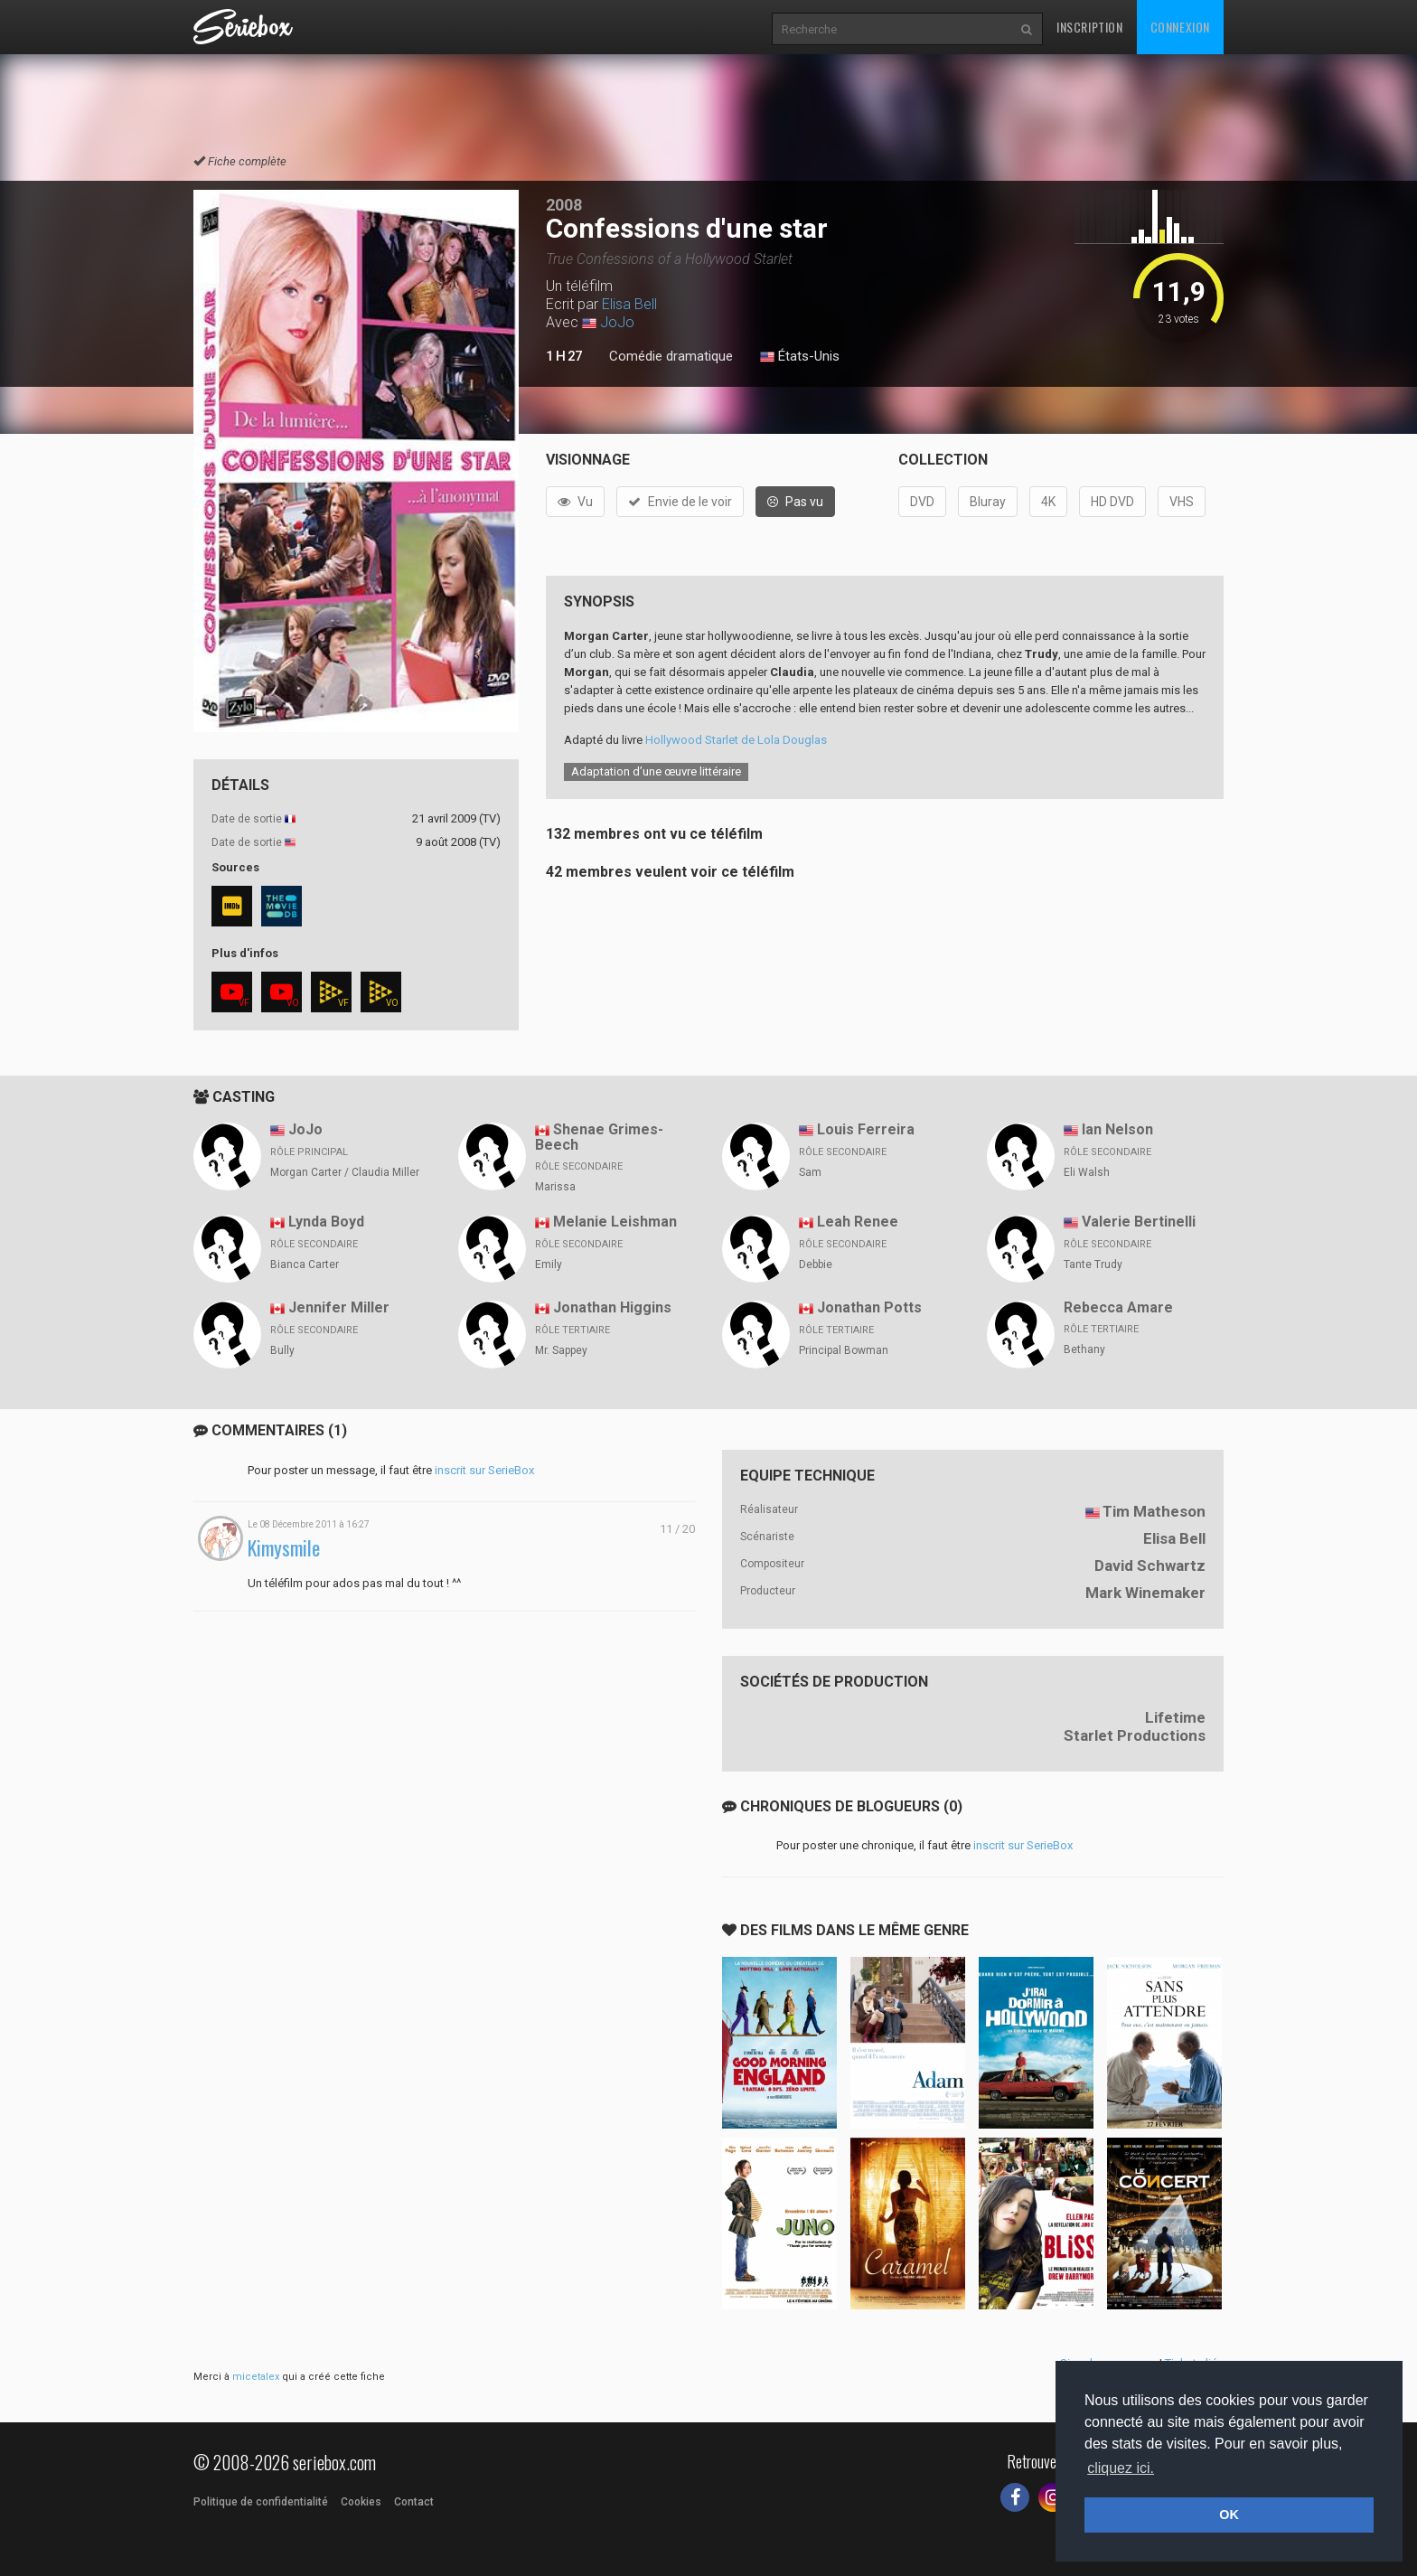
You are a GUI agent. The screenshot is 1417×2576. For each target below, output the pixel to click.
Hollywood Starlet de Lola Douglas (736, 740)
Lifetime (1175, 1717)
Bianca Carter (304, 1264)
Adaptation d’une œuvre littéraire (656, 771)
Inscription (1089, 26)
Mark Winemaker (1145, 1593)
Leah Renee (857, 1221)
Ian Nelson (1117, 1129)
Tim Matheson (1154, 1511)
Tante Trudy (1093, 1264)
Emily (548, 1264)
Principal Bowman (843, 1350)
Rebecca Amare (1118, 1307)
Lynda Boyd (326, 1221)
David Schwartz (1150, 1565)
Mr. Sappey (561, 1350)
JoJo (617, 322)
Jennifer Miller (338, 1307)
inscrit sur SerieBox (484, 1470)
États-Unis (800, 357)
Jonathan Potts (869, 1307)
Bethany (1084, 1349)
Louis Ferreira (866, 1129)
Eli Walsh (1087, 1172)
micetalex (255, 2377)
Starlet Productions (1135, 1735)
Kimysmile (284, 1548)
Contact (414, 2502)
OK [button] (1229, 2514)
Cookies (361, 2502)
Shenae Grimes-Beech (599, 1137)
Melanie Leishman (615, 1221)
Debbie (815, 1264)
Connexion (1180, 26)
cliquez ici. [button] (1120, 2468)
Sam (810, 1172)
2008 (564, 204)
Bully (282, 1350)
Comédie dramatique (671, 356)
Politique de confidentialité (260, 2502)
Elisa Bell (629, 304)
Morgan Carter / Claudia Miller (344, 1172)
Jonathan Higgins (612, 1307)
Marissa (555, 1186)
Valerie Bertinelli (1139, 1221)
